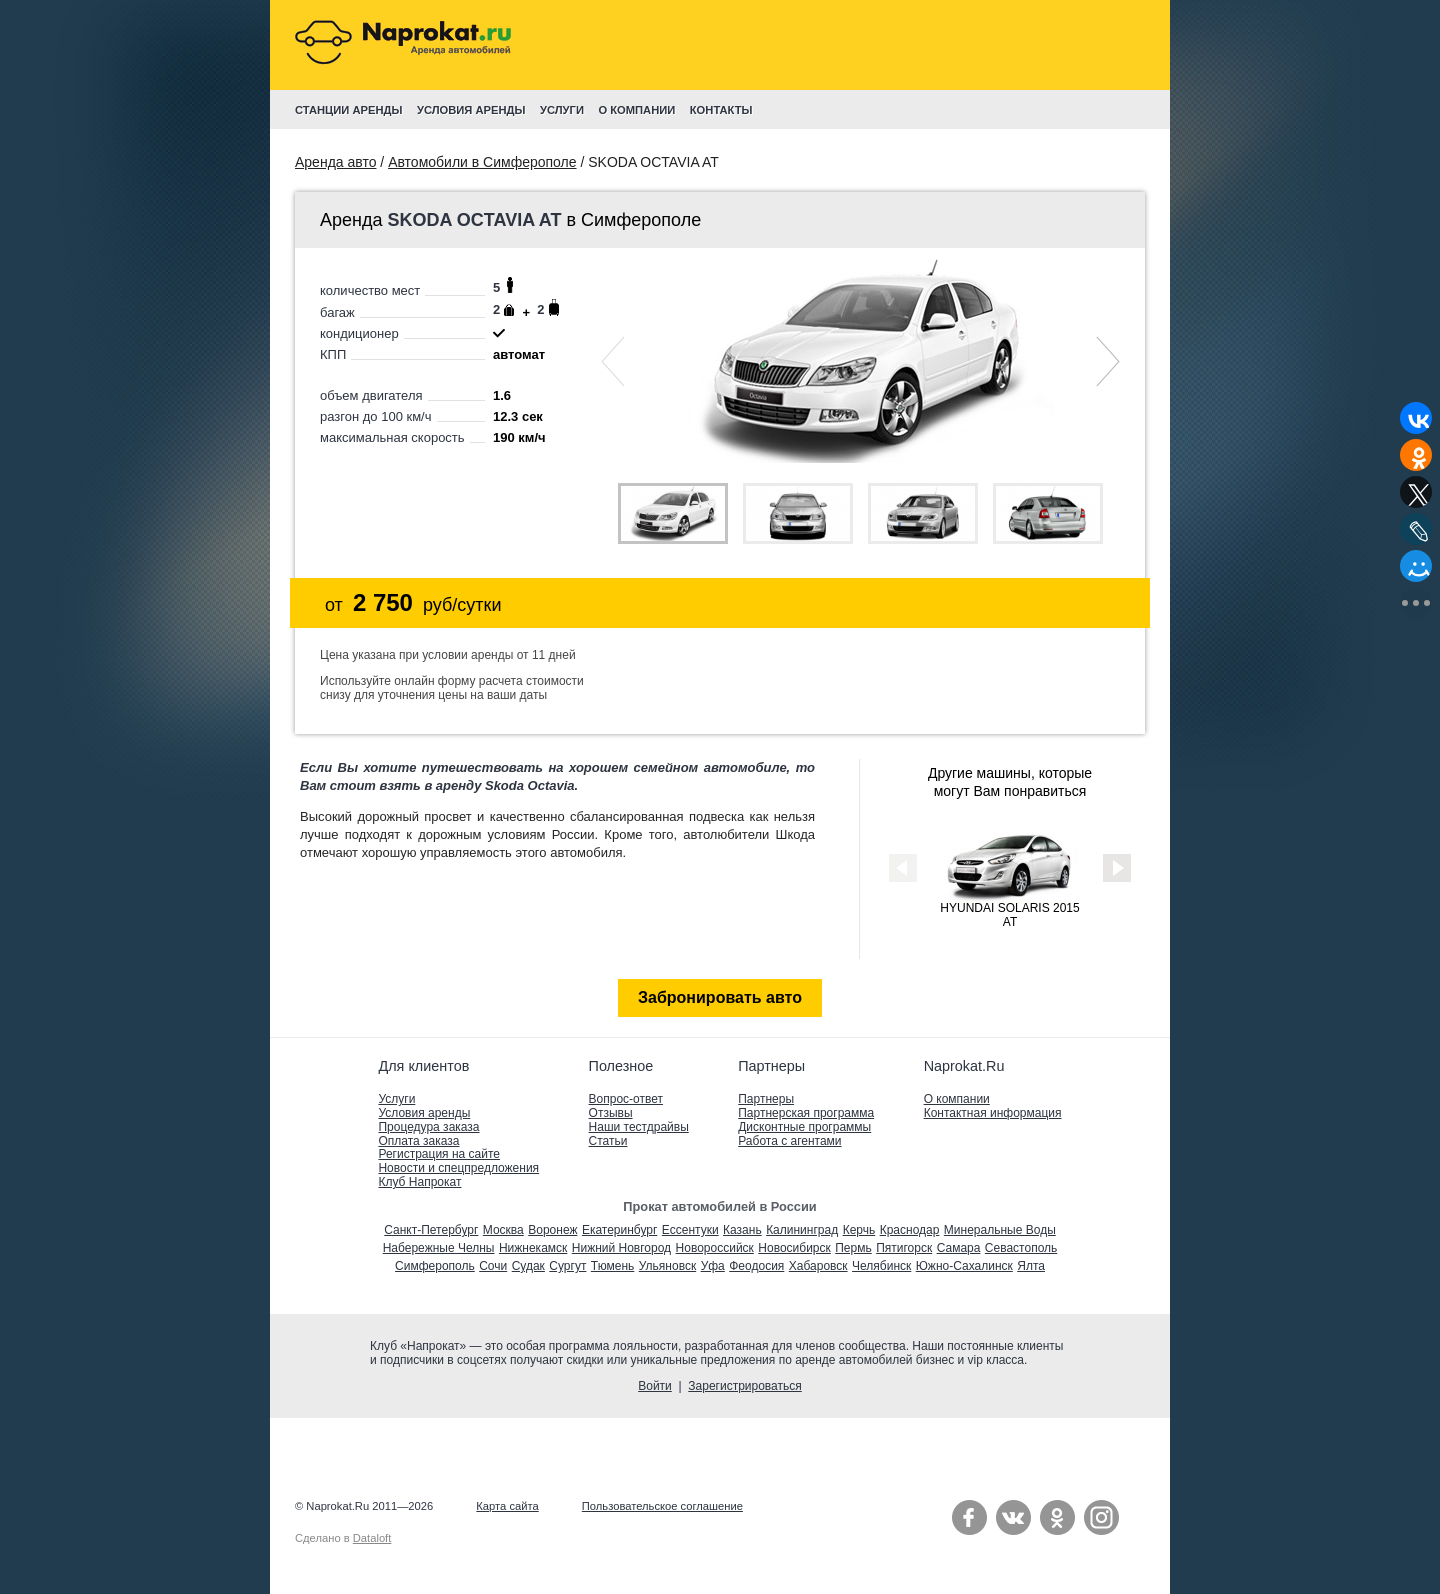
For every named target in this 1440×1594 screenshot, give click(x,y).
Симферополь (435, 1266)
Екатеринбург (620, 1230)
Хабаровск (818, 1266)
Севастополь (1021, 1248)
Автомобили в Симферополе (482, 162)
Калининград (802, 1230)
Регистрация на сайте (439, 1154)
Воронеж (552, 1230)
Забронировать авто (720, 997)
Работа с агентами (789, 1141)
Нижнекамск (533, 1248)
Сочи (493, 1266)
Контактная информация (993, 1113)
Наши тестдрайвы (639, 1127)
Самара (959, 1248)
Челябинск (881, 1266)
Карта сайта (507, 1506)
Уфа (713, 1266)
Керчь (859, 1230)
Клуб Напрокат (419, 1182)
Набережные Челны (439, 1248)
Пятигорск (904, 1248)
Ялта (1031, 1266)
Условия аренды (424, 1113)
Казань (742, 1230)
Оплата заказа (418, 1141)
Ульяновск (667, 1266)
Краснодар (910, 1230)
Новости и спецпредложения (458, 1168)
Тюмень (612, 1266)
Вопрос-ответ (626, 1099)
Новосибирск (794, 1248)
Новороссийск (715, 1248)
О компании (957, 1099)
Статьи (608, 1141)
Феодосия (756, 1266)
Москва (503, 1230)
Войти (655, 1386)
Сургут (567, 1266)
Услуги (396, 1099)
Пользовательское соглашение (662, 1506)
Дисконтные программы (804, 1127)
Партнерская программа (806, 1113)
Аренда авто (335, 162)
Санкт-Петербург (431, 1230)
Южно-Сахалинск (964, 1266)
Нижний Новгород (621, 1248)
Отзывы (611, 1113)
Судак (528, 1266)
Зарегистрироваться (744, 1386)
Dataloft (372, 1538)
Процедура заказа (428, 1127)
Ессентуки (690, 1230)
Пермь (853, 1248)
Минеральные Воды (1000, 1230)
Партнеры (766, 1099)
